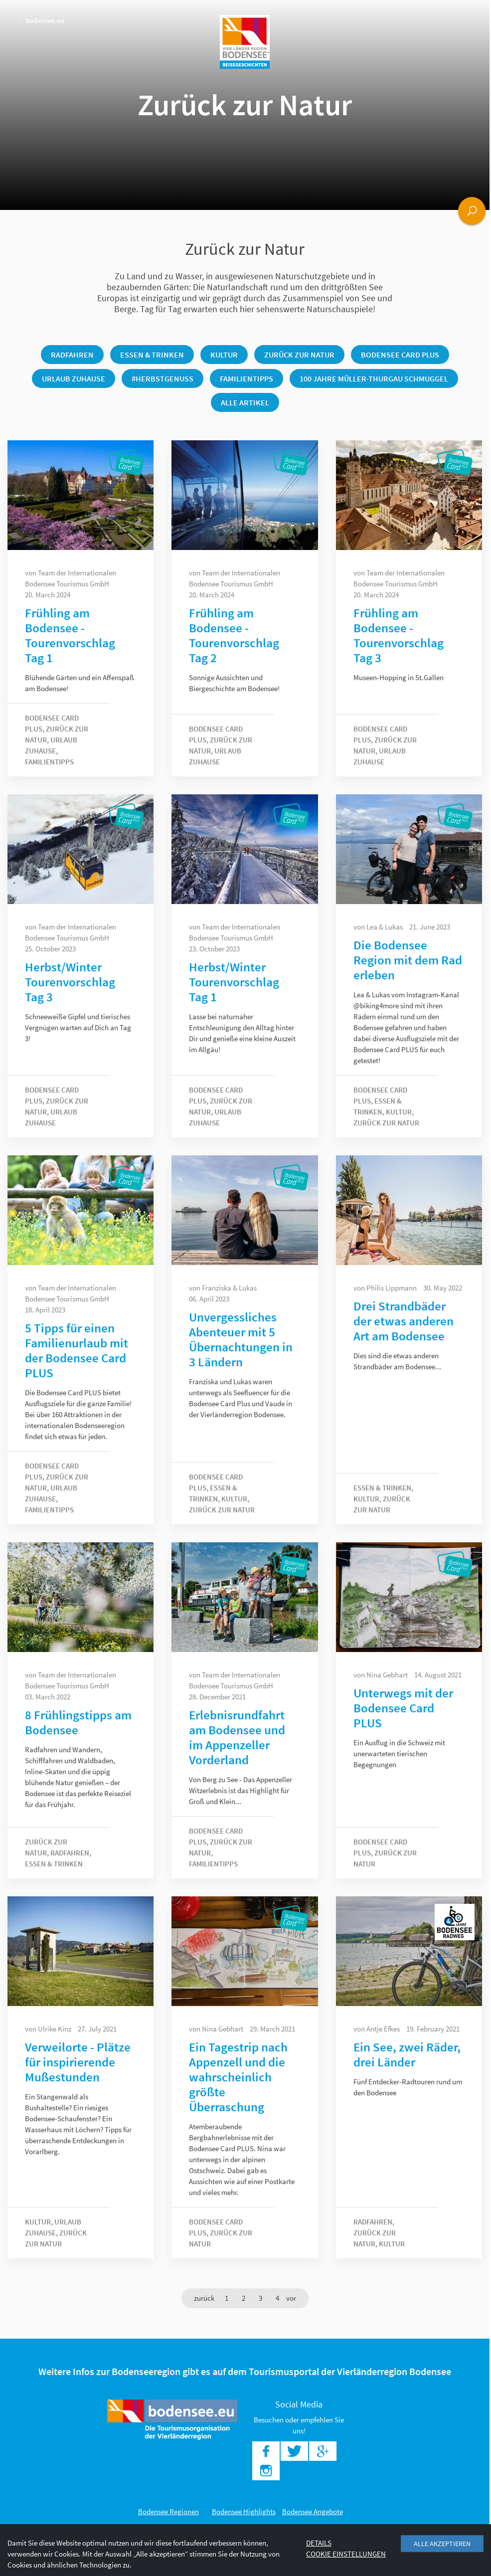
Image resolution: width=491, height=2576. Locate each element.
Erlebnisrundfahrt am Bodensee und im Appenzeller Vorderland (237, 1737)
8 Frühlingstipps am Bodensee (78, 1722)
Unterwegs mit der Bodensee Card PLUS (403, 1708)
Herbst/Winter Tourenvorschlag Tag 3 (70, 982)
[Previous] (204, 2298)
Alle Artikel (245, 402)
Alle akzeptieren (442, 2543)
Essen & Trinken (152, 355)
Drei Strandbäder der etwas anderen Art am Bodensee (403, 1321)
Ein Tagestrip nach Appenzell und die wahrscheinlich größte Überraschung (238, 2077)
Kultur (224, 355)
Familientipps (246, 378)
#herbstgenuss (162, 378)
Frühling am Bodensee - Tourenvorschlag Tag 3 (398, 635)
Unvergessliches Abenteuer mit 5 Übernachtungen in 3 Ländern (241, 1339)
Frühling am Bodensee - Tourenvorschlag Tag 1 (70, 635)
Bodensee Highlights (244, 2511)
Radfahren (72, 355)
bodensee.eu (42, 20)
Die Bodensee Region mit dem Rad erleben (407, 960)
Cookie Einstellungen (346, 2554)
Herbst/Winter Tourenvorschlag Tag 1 (234, 982)
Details (318, 2543)
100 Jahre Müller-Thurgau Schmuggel (374, 378)
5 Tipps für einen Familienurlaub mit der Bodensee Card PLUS (76, 1350)
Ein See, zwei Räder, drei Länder (407, 2054)
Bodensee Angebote (312, 2511)
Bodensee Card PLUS (400, 355)
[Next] (291, 2298)
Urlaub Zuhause (73, 378)
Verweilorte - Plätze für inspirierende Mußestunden (78, 2062)
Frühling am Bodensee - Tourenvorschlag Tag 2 (234, 635)
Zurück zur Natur (299, 355)
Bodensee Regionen (168, 2511)
